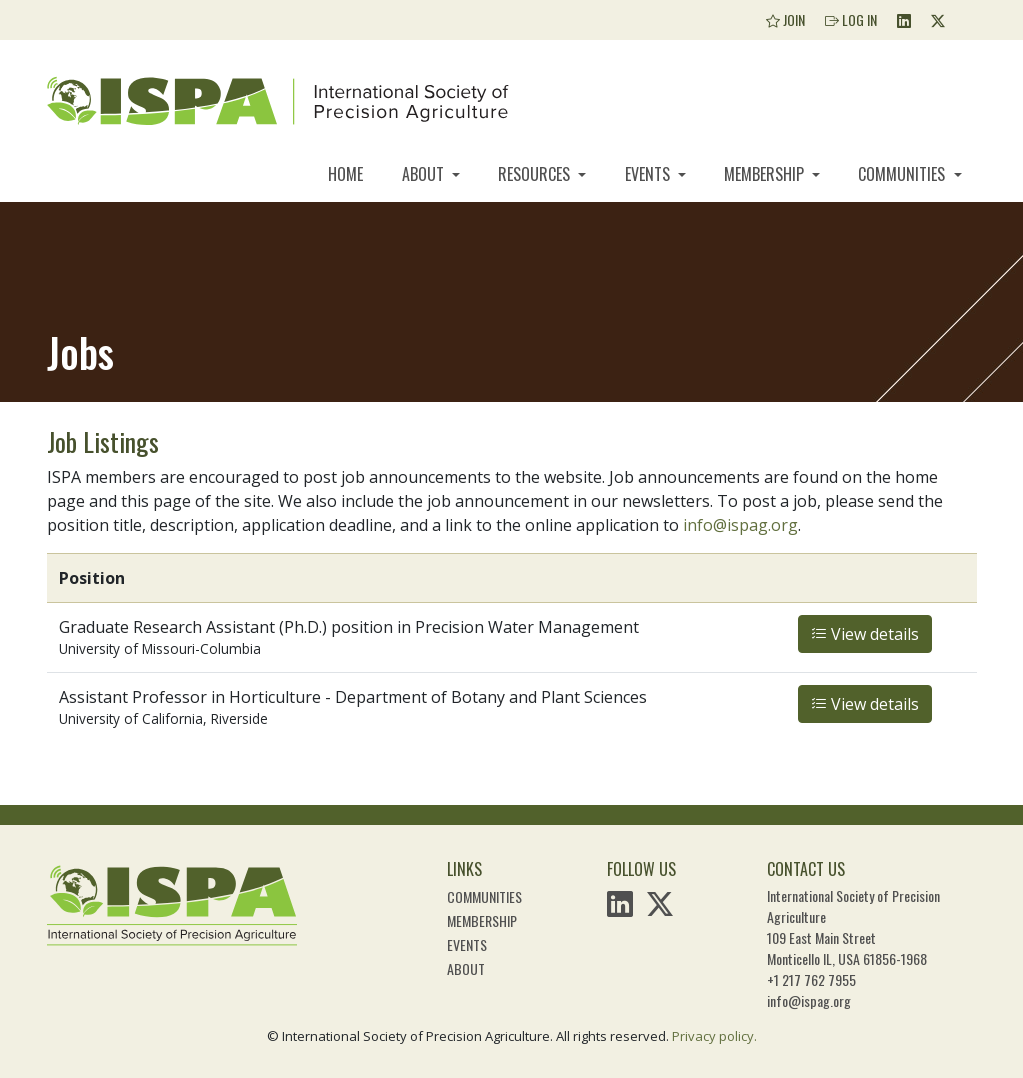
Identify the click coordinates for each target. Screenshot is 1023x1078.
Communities (903, 174)
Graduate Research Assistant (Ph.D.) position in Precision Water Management (349, 627)
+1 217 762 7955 (811, 979)
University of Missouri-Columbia (160, 648)
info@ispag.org (740, 525)
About (425, 174)
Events (649, 174)
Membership (766, 174)
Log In (851, 19)
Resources (536, 174)
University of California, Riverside (163, 718)
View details (865, 634)
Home (345, 174)
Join (785, 19)
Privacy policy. (714, 1036)
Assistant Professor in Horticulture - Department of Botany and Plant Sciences (353, 697)
